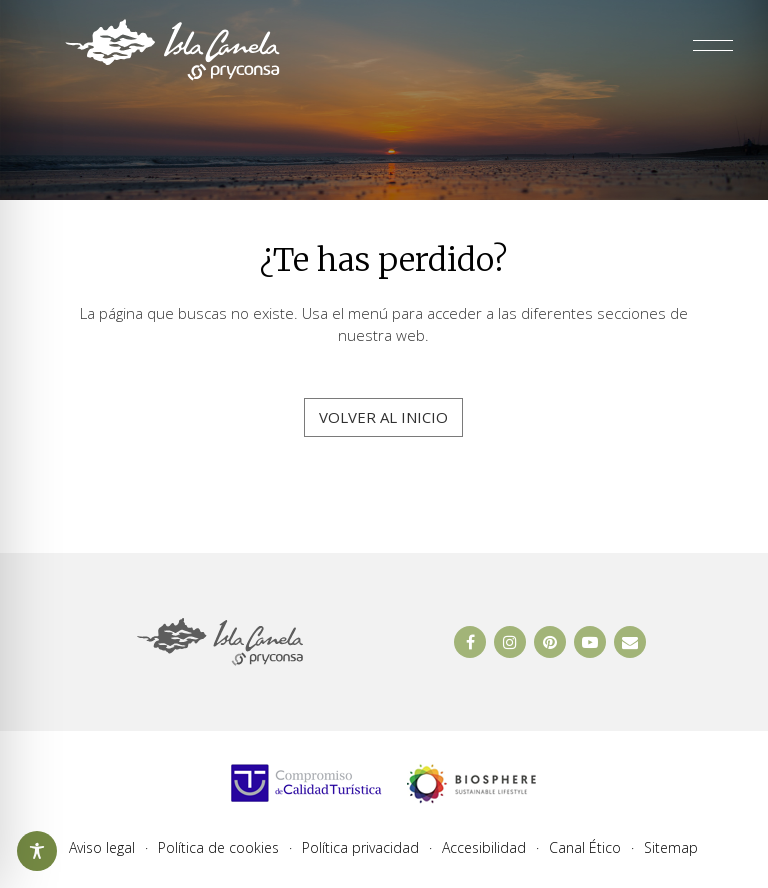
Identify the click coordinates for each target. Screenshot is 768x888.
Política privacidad (360, 848)
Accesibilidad (484, 848)
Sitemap (671, 848)
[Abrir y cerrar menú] (713, 49)
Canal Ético (585, 848)
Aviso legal (102, 848)
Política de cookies (218, 848)
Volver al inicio (383, 417)
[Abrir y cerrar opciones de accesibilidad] (37, 851)
